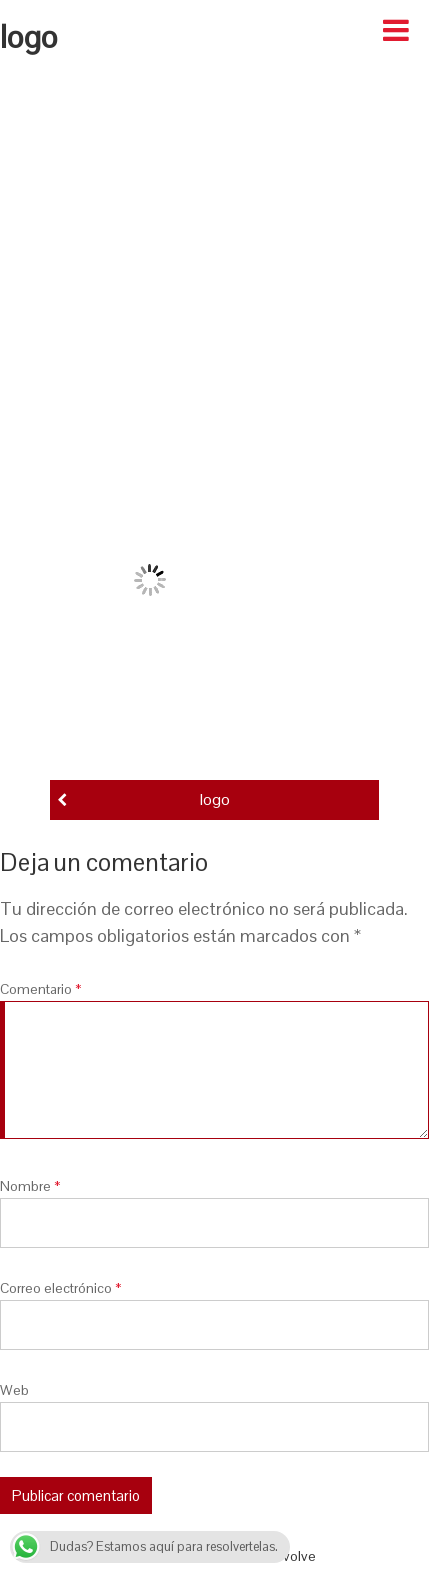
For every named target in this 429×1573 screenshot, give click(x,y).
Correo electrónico (60, 1288)
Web (14, 1390)
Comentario (40, 989)
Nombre (30, 1186)
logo (215, 799)
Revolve (291, 1556)
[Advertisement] (211, 252)
